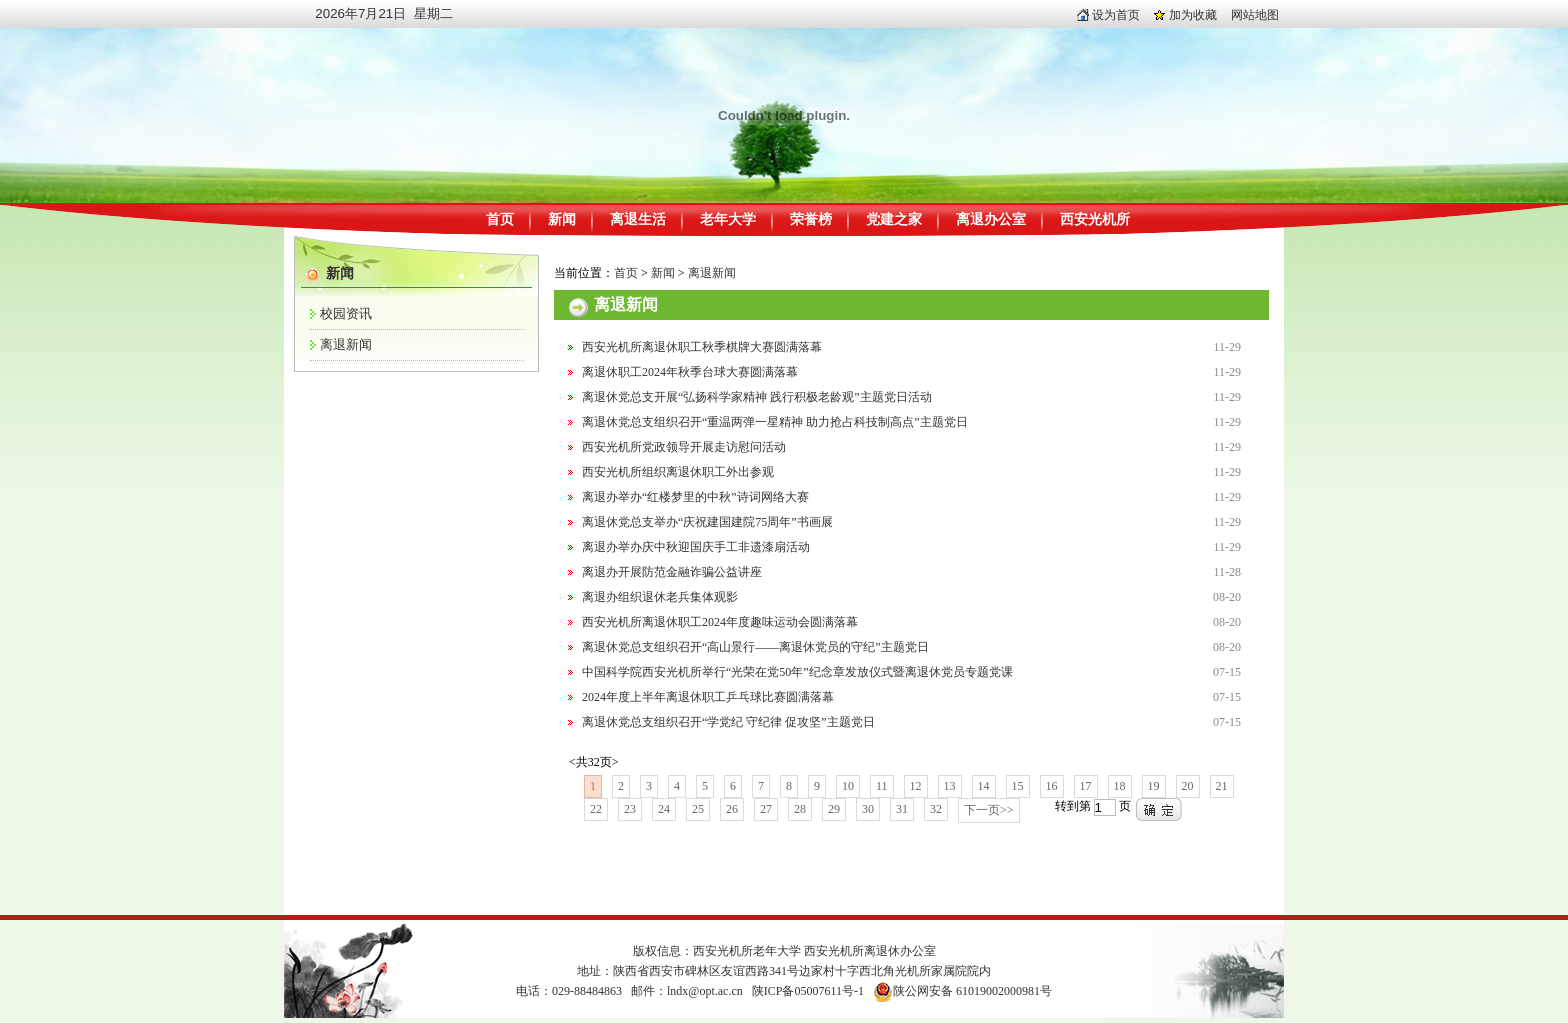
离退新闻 (346, 344)
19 (1154, 786)
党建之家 (894, 219)
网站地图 (1255, 15)
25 (698, 809)
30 (868, 809)
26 (732, 809)
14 (984, 786)
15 (1018, 786)
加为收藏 (1185, 15)
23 (630, 809)
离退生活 (638, 219)
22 (596, 809)
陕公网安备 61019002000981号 (972, 991)
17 (1086, 786)
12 (916, 786)
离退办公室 (991, 219)
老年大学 (728, 219)
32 (936, 809)
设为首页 (1108, 15)
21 (1222, 786)
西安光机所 (1095, 219)
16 (1052, 786)
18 (1120, 786)
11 (882, 786)
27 (766, 809)
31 (902, 809)
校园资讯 (346, 313)
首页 (500, 219)
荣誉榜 (811, 219)
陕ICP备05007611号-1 (808, 991)
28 (800, 809)
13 (950, 786)
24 (664, 809)
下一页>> (989, 810)
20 (1188, 786)
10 (848, 786)
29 (834, 809)
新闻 (562, 219)
